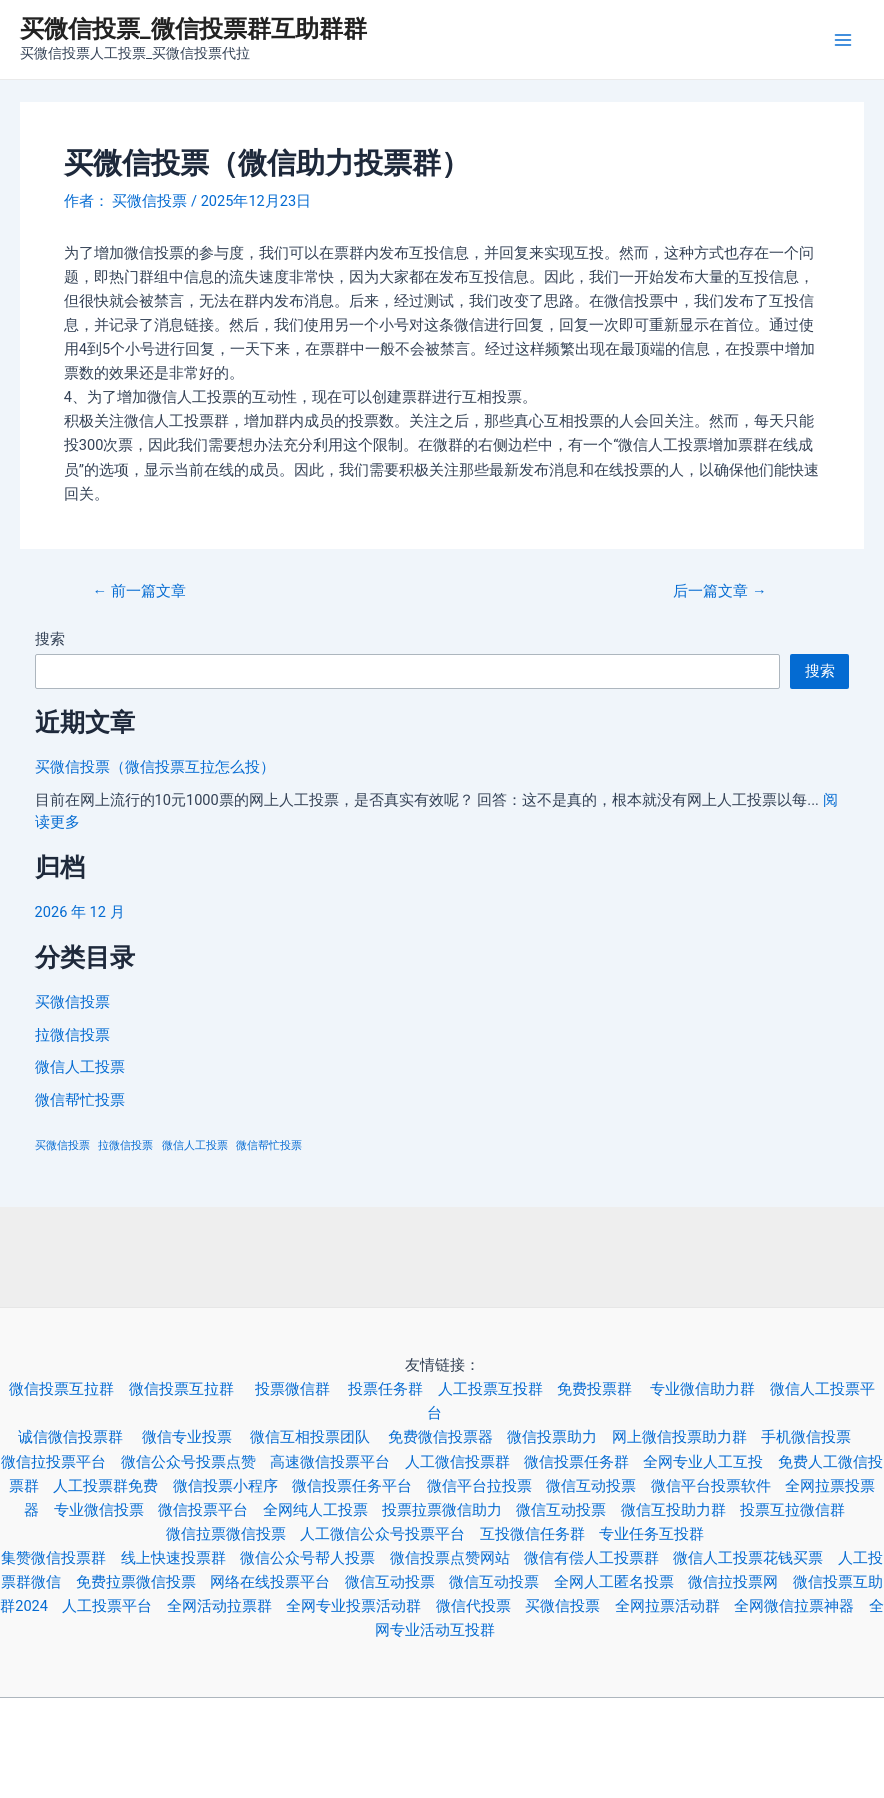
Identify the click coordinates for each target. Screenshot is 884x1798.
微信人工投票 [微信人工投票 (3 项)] (195, 1145)
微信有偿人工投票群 (598, 1558)
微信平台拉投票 (486, 1486)
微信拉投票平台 (60, 1462)
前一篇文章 (139, 591)
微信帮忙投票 (80, 1100)
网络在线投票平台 (277, 1582)
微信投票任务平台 (359, 1486)
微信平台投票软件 (718, 1486)
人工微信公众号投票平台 (389, 1534)
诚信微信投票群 (79, 1437)
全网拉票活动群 (674, 1606)
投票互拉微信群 (799, 1510)
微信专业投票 (196, 1437)
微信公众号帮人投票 (314, 1558)
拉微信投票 (72, 1035)
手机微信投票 (813, 1437)
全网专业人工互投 (710, 1462)
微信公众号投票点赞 (195, 1462)
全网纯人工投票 (322, 1510)
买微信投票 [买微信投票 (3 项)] (62, 1145)
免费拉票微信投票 (143, 1582)
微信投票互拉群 (68, 1389)
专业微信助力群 (709, 1389)
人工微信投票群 (464, 1462)
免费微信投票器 (447, 1437)
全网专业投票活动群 (360, 1606)
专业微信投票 (106, 1510)
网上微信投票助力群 (686, 1437)
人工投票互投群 (497, 1389)
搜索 (50, 639)
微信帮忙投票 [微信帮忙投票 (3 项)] (269, 1145)
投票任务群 (392, 1389)
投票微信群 (301, 1389)
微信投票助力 (559, 1437)
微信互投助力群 (680, 1510)
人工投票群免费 (112, 1486)
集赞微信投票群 (60, 1558)
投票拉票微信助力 (449, 1510)
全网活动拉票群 (226, 1606)
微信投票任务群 (583, 1462)
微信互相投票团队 (319, 1437)
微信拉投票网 (740, 1582)
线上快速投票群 (180, 1558)
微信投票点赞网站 (457, 1558)
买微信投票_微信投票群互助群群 (193, 29)
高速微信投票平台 (337, 1462)
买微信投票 (72, 1002)
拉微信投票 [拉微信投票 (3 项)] (125, 1145)
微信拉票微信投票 (233, 1534)
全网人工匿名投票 (621, 1582)
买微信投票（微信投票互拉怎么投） (155, 767)
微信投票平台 (210, 1510)
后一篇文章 (719, 591)
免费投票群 (603, 1389)
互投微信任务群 (539, 1534)
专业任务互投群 (658, 1534)
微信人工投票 (80, 1067)
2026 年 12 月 (80, 912)
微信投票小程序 (232, 1486)
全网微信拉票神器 (801, 1606)
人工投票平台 (114, 1606)
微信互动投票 (598, 1486)
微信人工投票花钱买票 (748, 1558)
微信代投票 (480, 1606)
